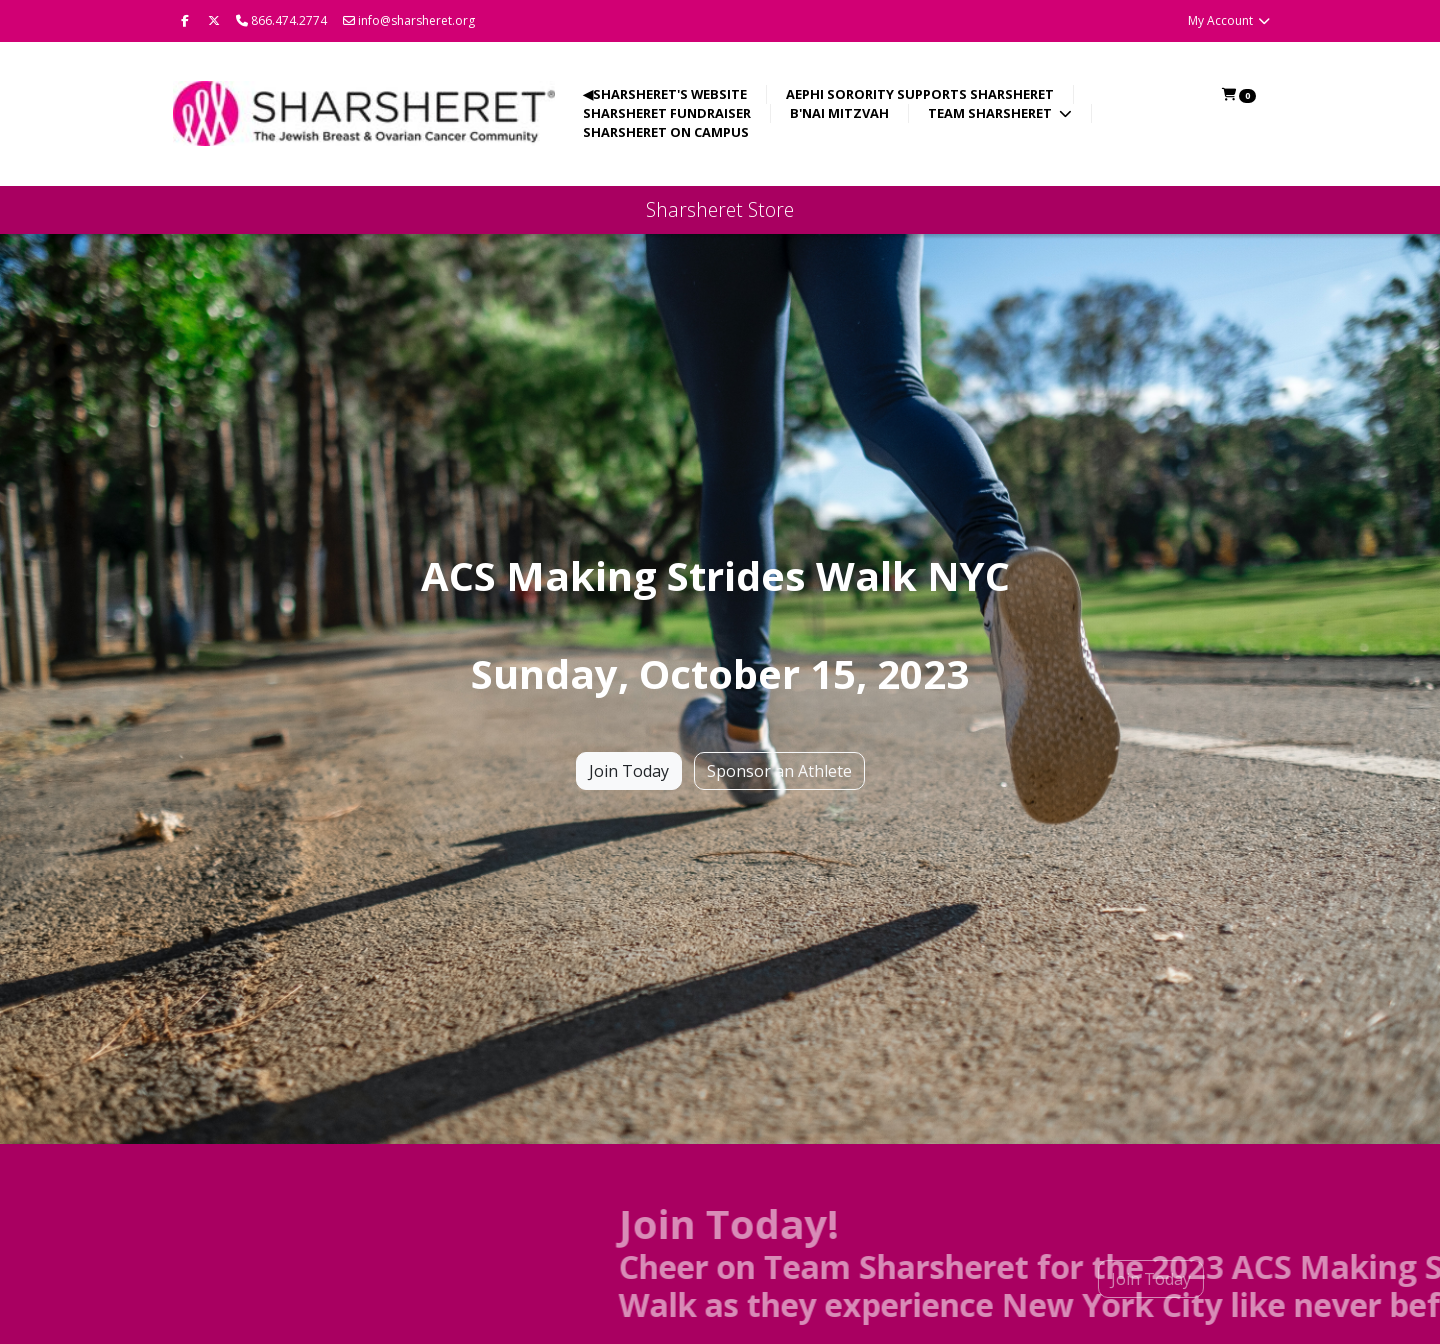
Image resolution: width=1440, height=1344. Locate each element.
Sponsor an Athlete (779, 771)
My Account (1229, 20)
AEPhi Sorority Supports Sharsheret (920, 94)
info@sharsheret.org (409, 20)
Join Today (629, 771)
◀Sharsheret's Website (665, 94)
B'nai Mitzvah (839, 113)
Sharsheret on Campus (666, 132)
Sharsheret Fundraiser (667, 113)
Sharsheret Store (720, 209)
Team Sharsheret (991, 113)
